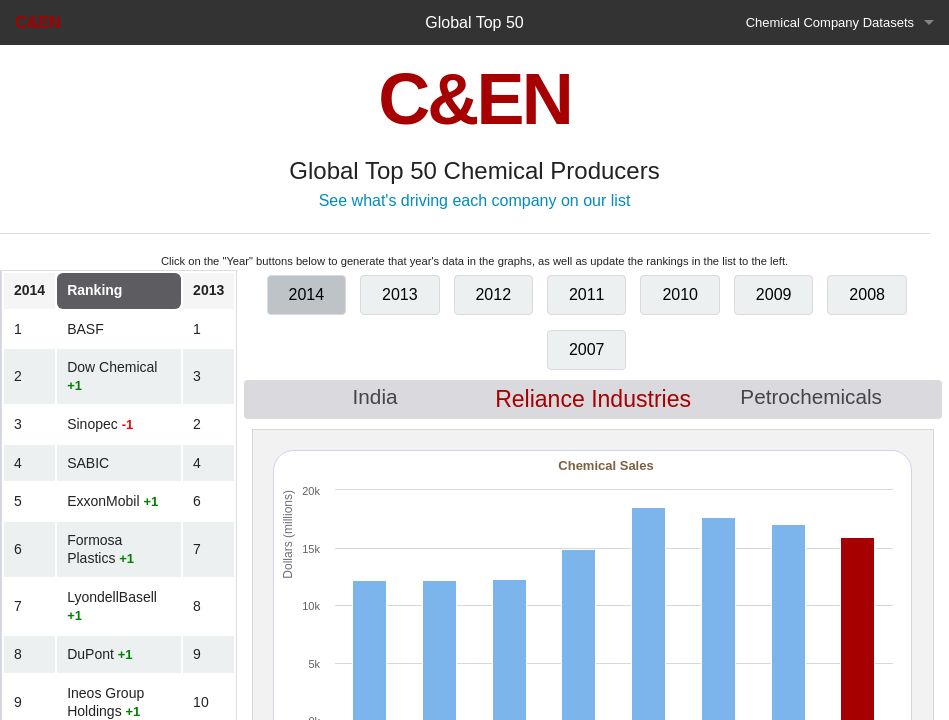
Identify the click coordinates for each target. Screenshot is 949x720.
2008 (867, 294)
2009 (774, 294)
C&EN (37, 22)
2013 (400, 294)
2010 (680, 294)
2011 (587, 294)
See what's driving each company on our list (475, 200)
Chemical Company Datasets (830, 22)
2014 (307, 294)
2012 (493, 294)
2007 (587, 349)
